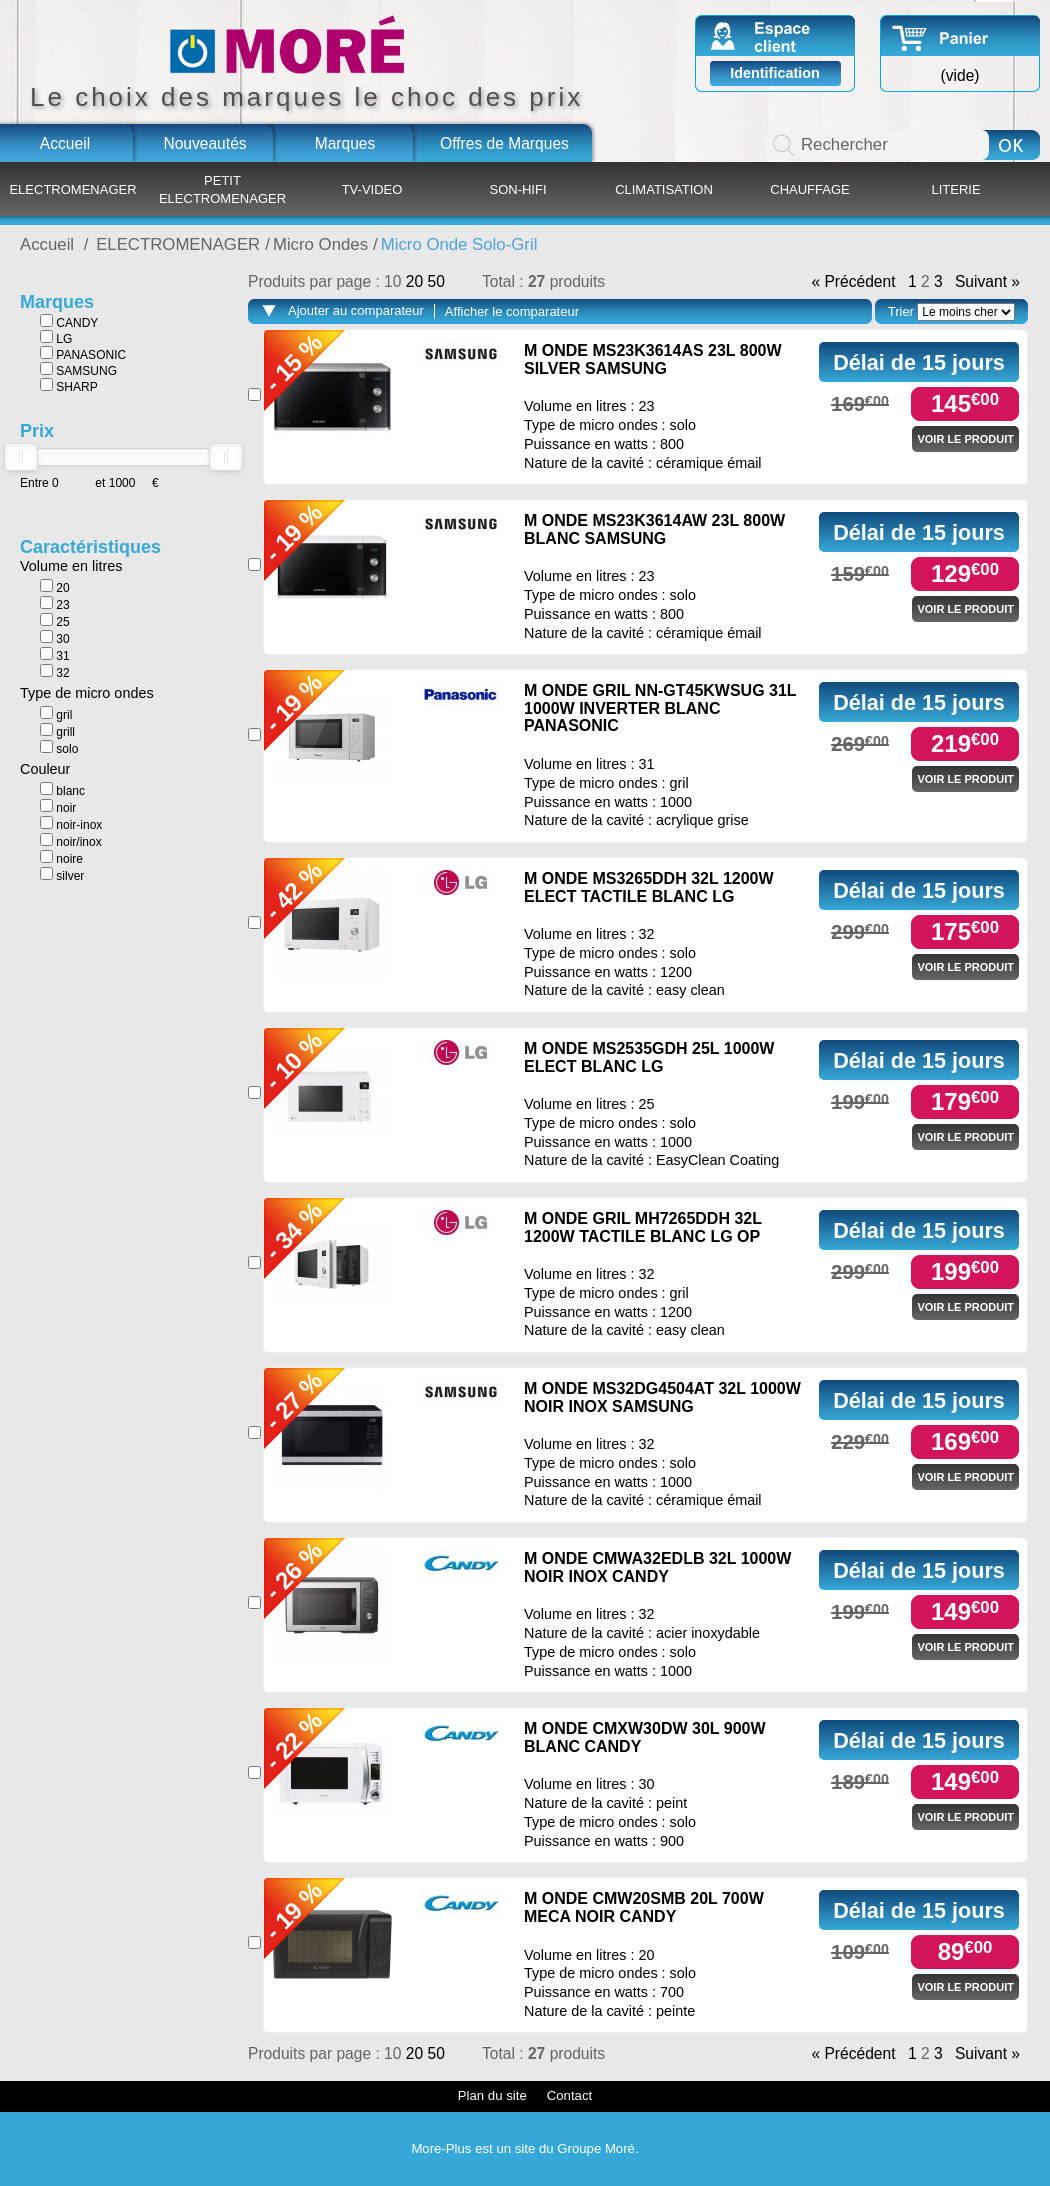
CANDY (69, 322)
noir (58, 807)
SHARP (69, 386)
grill (57, 731)
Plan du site (492, 2095)
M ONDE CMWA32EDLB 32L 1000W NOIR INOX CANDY (657, 1567)
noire (61, 858)
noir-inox (71, 824)
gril (56, 714)
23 (55, 604)
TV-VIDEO (372, 189)
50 (435, 281)
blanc (62, 790)
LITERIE (955, 189)
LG (56, 338)
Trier (901, 311)
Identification (775, 73)
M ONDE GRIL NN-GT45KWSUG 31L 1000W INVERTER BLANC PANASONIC (660, 708)
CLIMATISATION (664, 189)
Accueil (65, 143)
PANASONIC (83, 354)
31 (55, 655)
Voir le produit (965, 439)
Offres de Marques (504, 143)
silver (62, 875)
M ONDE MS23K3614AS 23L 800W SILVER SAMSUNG (653, 359)
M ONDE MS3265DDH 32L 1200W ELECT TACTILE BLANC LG (649, 887)
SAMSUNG (78, 370)
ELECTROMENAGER (72, 189)
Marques (345, 143)
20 (55, 587)
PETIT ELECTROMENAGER (222, 189)
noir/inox (71, 841)
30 (55, 638)
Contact (569, 2095)
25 (55, 621)
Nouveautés (204, 143)
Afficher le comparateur (512, 311)
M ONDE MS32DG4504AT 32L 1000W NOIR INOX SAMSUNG (662, 1397)
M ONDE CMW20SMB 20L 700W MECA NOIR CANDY (644, 1907)
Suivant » (987, 282)
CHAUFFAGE (809, 189)
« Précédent (853, 282)
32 (55, 672)
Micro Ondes (320, 244)
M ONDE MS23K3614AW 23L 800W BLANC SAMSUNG (654, 529)
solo (59, 748)
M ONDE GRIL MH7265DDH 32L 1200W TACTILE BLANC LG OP (643, 1227)
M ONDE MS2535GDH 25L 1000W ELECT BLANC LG (649, 1057)
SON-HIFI (517, 189)
